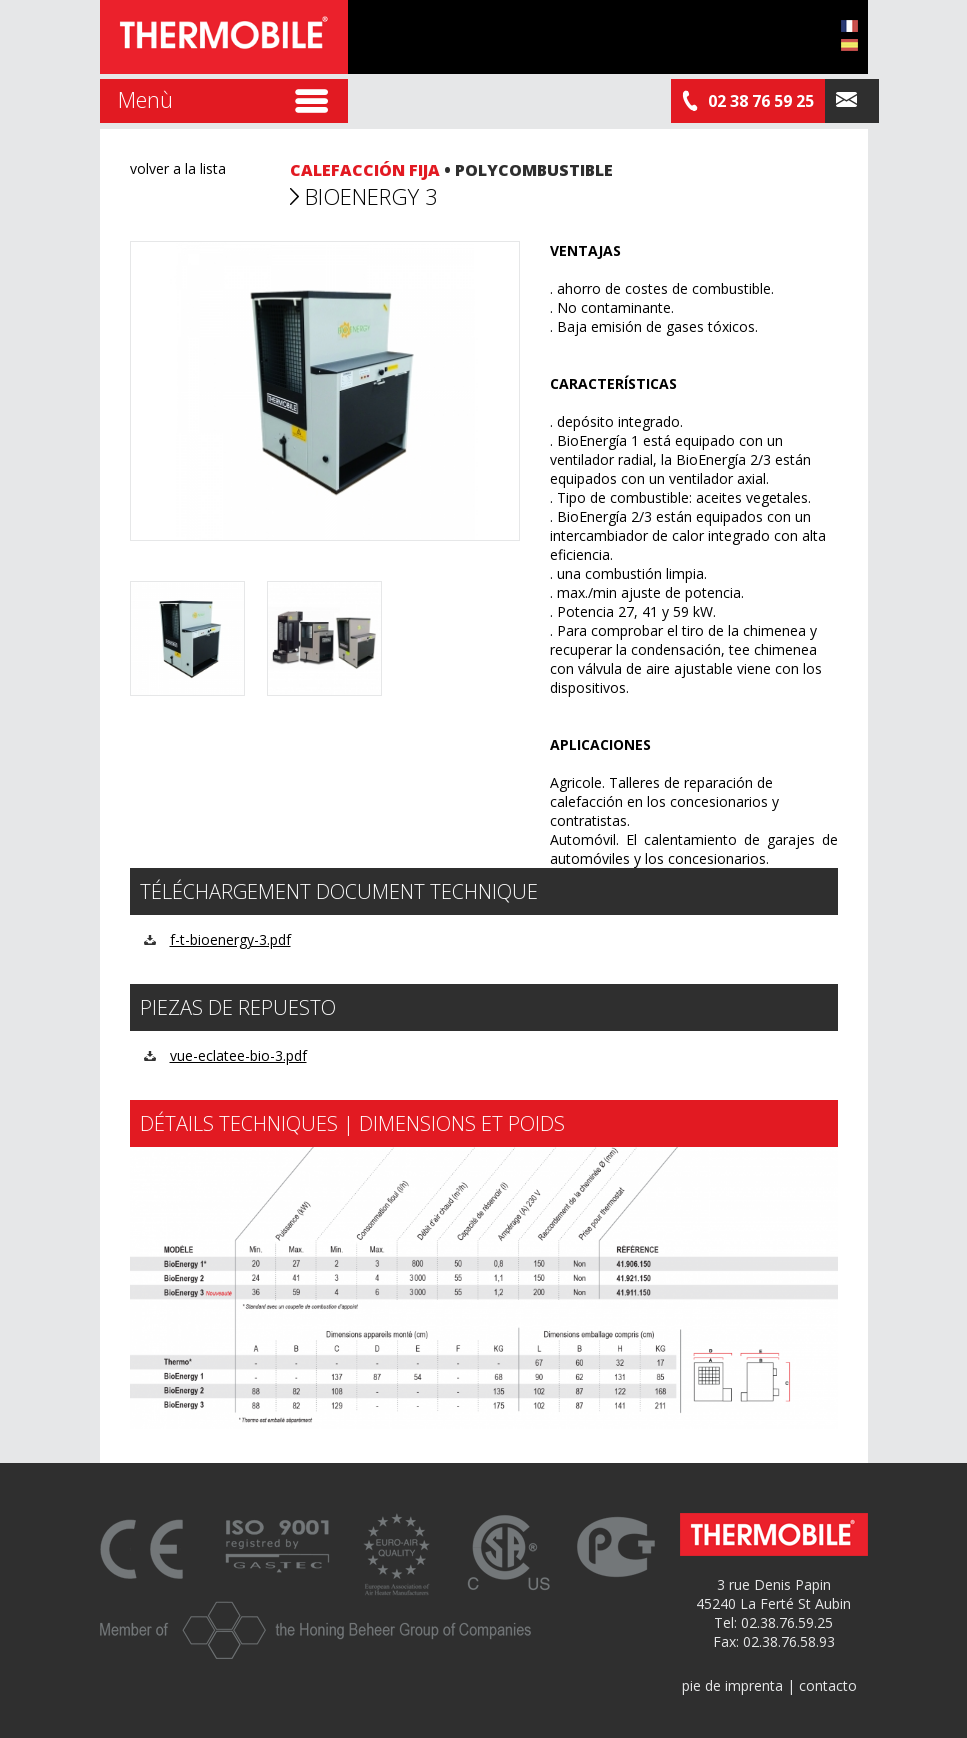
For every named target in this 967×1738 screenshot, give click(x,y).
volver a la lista (178, 168)
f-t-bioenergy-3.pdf (230, 939)
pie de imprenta (732, 1685)
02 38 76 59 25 (748, 101)
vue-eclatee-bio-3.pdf (238, 1055)
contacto (828, 1685)
